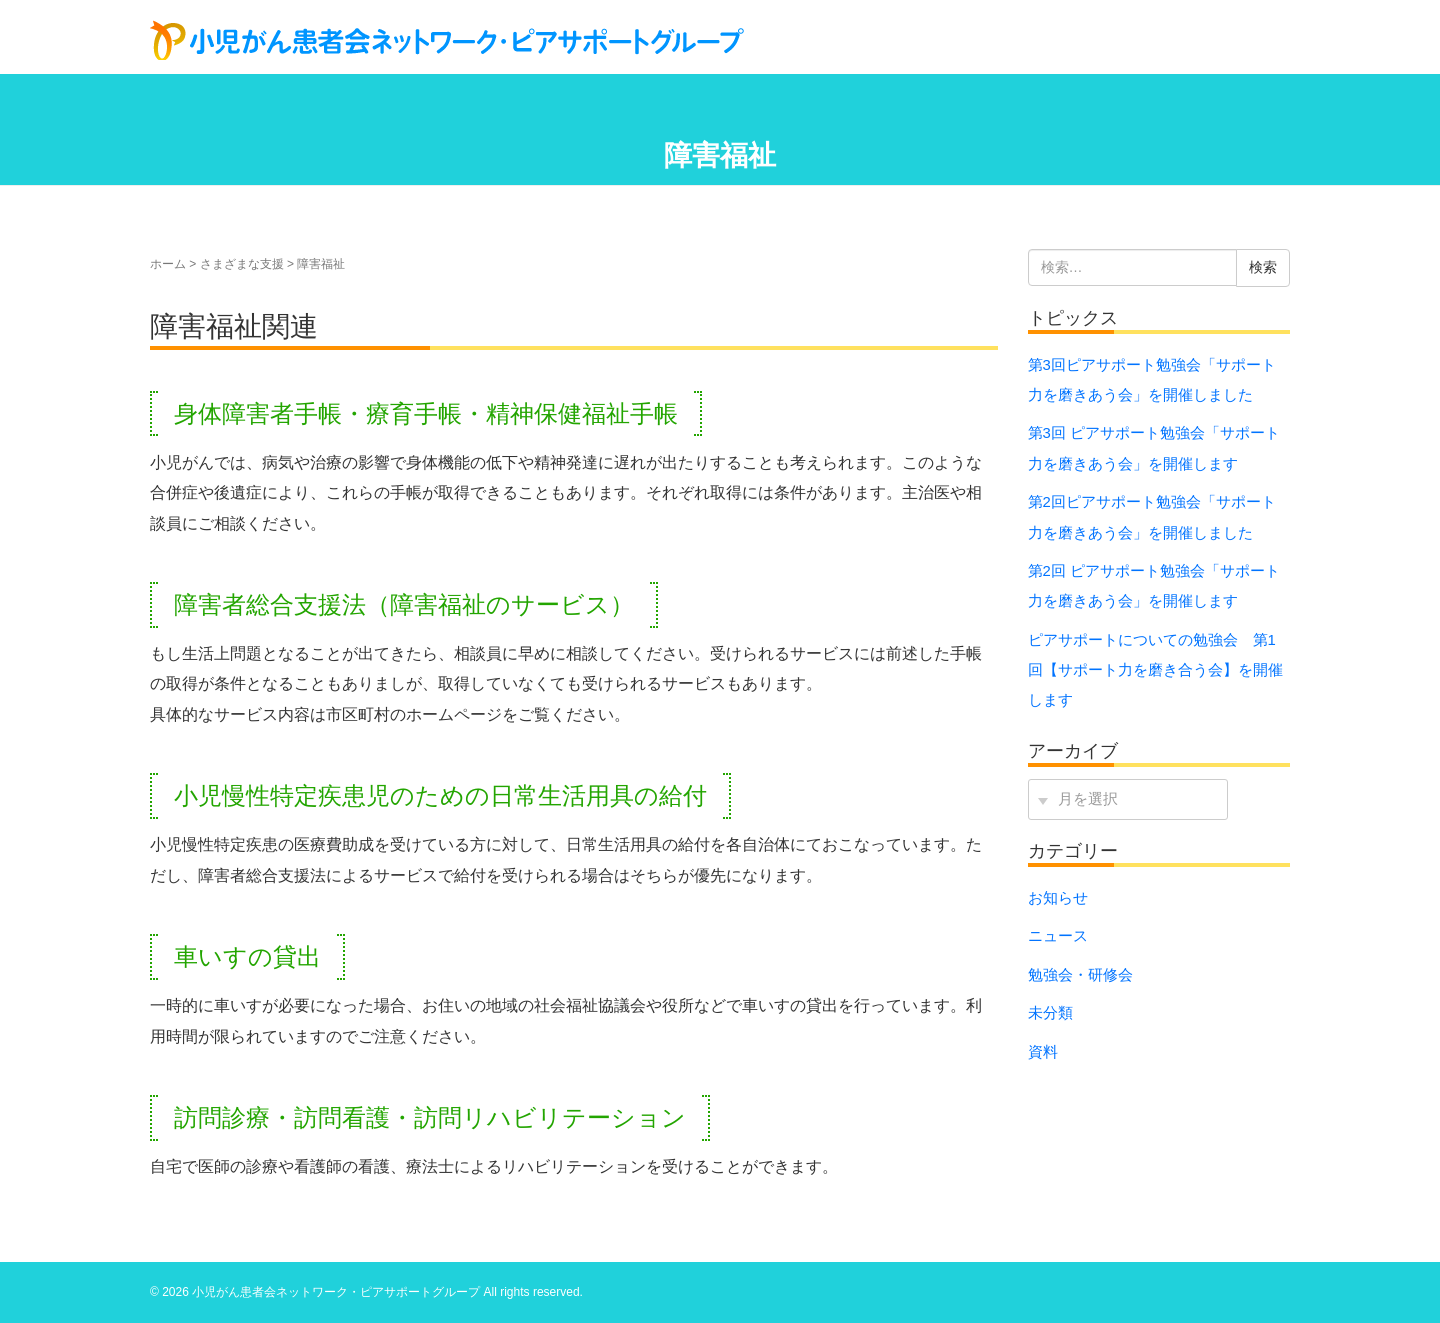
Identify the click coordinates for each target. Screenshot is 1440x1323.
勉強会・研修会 (1080, 975)
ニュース (1058, 936)
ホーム (168, 264)
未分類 (1050, 1013)
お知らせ (1058, 898)
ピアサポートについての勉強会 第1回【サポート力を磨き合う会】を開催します (1155, 670)
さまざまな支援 (242, 264)
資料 (1043, 1052)
